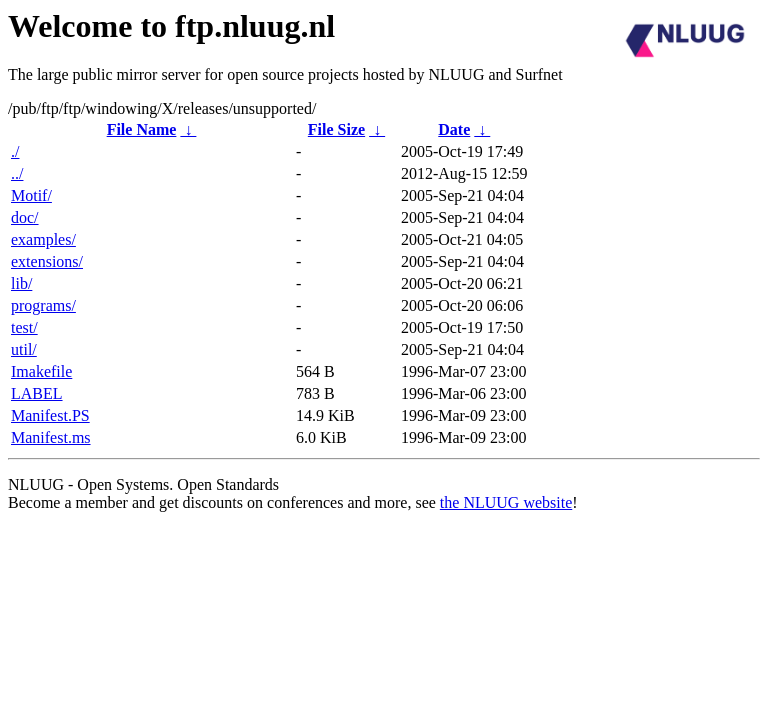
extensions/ (47, 261)
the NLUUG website (506, 502)
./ (15, 151)
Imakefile (41, 371)
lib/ (21, 283)
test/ (24, 327)
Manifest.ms (51, 437)
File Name (142, 129)
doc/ (25, 217)
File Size (336, 129)
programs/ (43, 305)
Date (454, 129)
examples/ (43, 239)
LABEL (37, 393)
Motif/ (31, 195)
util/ (24, 349)
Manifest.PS (50, 415)
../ (17, 173)
